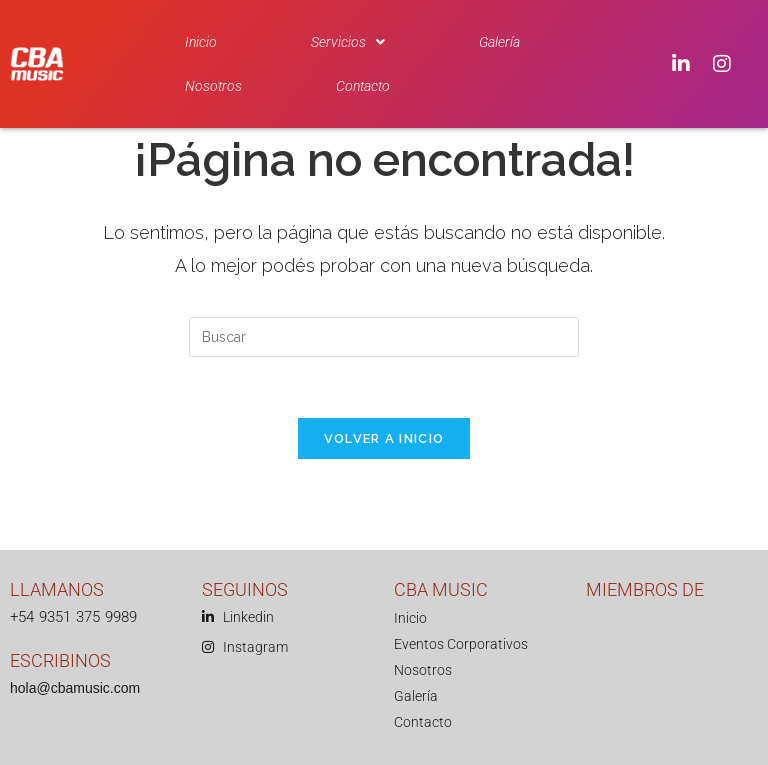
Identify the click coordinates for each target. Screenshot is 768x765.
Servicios (348, 42)
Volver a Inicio (384, 438)
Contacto (363, 86)
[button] (348, 42)
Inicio (201, 42)
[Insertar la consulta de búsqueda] (384, 337)
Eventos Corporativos (461, 644)
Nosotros (213, 86)
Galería (499, 42)
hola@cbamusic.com (75, 688)
